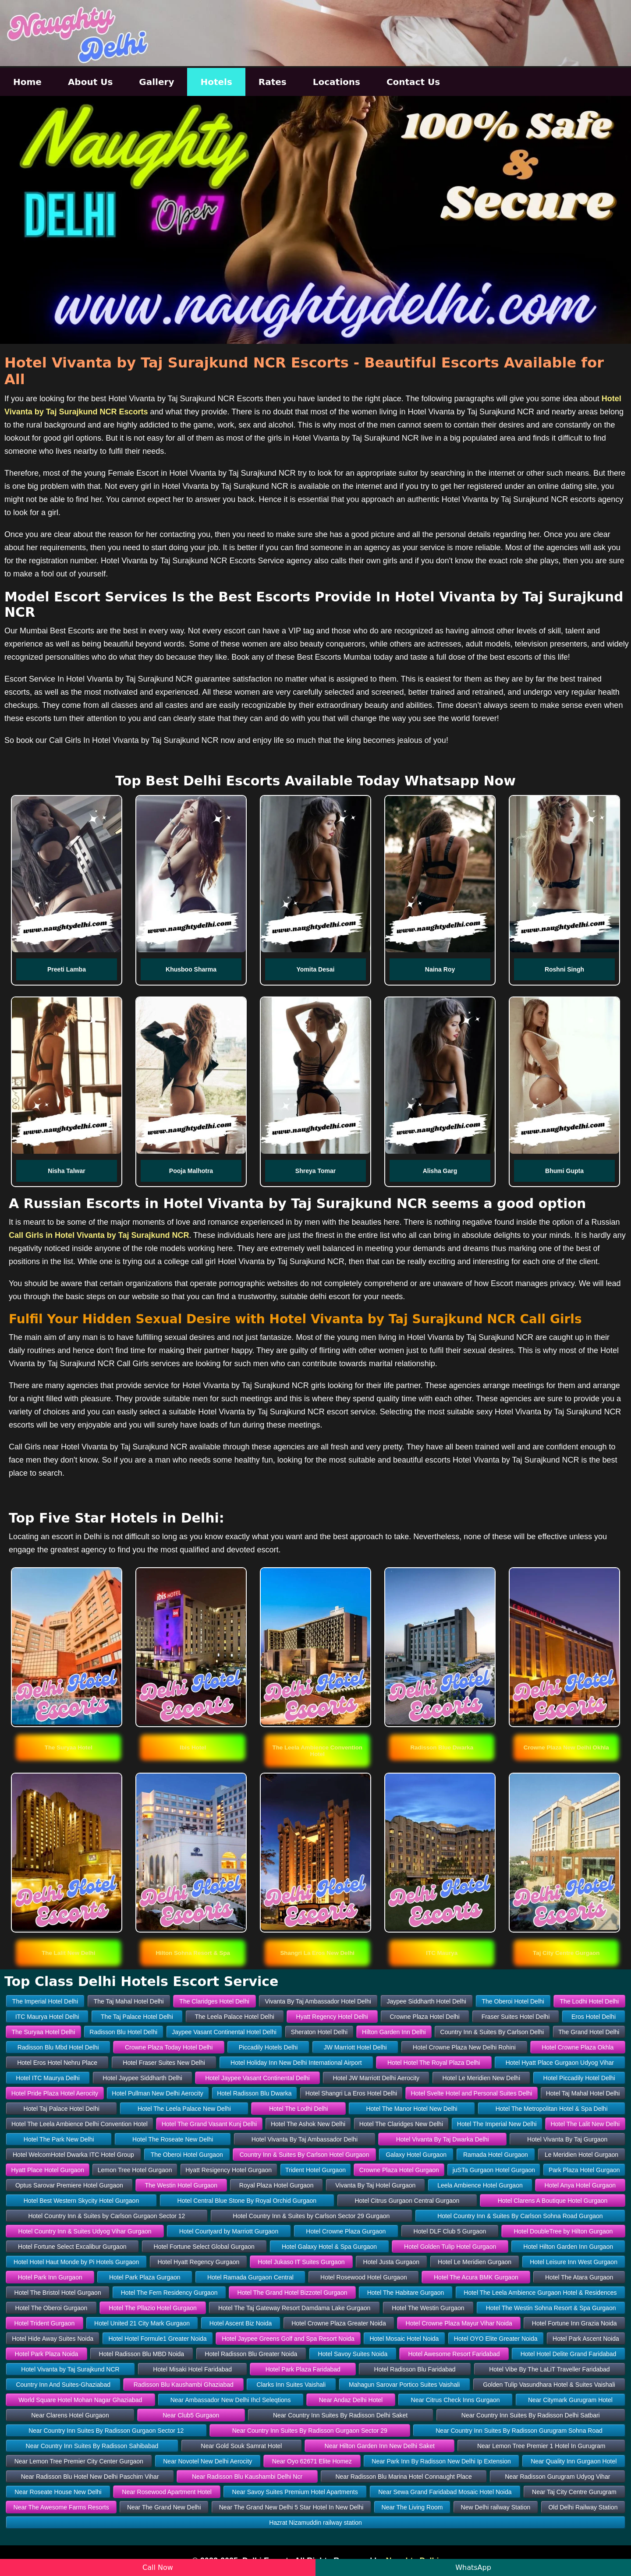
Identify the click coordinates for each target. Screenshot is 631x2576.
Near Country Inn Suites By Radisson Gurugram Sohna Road (519, 2430)
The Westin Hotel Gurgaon (181, 2185)
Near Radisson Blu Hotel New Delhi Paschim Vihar (90, 2476)
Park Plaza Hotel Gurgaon (584, 2169)
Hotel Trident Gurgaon (44, 2323)
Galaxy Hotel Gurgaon (416, 2154)
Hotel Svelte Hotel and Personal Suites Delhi (471, 2093)
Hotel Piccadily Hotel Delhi (579, 2077)
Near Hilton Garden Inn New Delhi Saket (380, 2445)
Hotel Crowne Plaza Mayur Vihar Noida (459, 2323)
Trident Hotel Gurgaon (315, 2169)
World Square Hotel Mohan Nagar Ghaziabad (80, 2399)
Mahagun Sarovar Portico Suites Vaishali (404, 2384)
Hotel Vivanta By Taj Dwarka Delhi (442, 2139)
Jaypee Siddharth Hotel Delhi (426, 2001)
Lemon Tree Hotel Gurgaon (135, 2169)
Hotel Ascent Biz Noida (240, 2323)
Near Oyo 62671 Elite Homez (312, 2461)
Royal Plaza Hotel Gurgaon (276, 2185)
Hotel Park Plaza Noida (46, 2353)
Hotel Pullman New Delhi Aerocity (157, 2093)
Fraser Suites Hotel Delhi (516, 2016)
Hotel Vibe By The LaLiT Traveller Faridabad (549, 2369)
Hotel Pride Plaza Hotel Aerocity (54, 2093)
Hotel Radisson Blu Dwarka (254, 2093)
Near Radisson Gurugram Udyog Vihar (557, 2476)
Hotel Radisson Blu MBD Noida (141, 2353)
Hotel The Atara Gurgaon (579, 2277)
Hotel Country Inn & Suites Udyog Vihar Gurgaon (85, 2231)
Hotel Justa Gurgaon (391, 2261)
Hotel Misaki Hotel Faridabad (192, 2369)
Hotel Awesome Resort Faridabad (454, 2353)
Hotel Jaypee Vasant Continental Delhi (257, 2077)
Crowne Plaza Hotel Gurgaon (399, 2169)
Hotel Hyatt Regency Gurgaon (198, 2261)
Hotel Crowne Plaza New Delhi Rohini (464, 2047)
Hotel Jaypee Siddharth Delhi (142, 2077)
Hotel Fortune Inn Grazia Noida (574, 2323)
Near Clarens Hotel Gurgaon (70, 2415)
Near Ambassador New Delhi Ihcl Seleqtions (230, 2399)
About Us (90, 82)
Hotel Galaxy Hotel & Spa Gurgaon (329, 2246)
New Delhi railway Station (496, 2507)
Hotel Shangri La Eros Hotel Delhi (351, 2093)
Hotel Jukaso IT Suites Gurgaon (301, 2261)
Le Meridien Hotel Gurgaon (581, 2154)
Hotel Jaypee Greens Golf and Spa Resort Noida (288, 2338)
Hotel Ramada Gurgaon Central (250, 2277)
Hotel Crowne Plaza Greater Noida (338, 2323)
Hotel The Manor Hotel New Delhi (411, 2108)
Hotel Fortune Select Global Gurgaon (204, 2246)
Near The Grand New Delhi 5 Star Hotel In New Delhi (291, 2507)
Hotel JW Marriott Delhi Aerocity (376, 2077)
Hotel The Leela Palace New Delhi (184, 2108)
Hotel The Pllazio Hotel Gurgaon (153, 2307)
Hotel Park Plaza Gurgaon (145, 2277)
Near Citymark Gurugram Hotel (570, 2399)
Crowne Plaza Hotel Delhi (425, 2016)
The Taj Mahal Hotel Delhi (129, 2001)
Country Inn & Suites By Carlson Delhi (492, 2031)
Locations (336, 82)
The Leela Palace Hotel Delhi (234, 2016)
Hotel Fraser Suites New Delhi (164, 2062)
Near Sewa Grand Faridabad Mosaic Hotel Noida (444, 2491)
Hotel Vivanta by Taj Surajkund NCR (70, 2369)
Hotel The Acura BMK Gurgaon (476, 2277)
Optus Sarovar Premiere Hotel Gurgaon (69, 2185)
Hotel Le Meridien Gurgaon (474, 2261)
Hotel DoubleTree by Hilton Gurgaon (563, 2231)
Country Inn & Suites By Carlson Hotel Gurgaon (304, 2154)
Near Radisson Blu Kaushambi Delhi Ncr (247, 2476)
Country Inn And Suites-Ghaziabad (63, 2384)
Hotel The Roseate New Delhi (172, 2139)
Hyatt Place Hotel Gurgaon (47, 2169)
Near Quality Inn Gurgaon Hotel (574, 2461)
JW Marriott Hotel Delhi (355, 2047)
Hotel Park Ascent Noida (586, 2338)
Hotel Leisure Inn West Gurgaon (573, 2261)
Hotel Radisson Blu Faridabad (415, 2369)
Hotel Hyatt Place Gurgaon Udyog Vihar (560, 2062)
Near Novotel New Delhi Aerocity (207, 2461)
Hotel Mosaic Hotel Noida (404, 2338)
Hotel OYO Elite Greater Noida (496, 2338)
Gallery (156, 82)
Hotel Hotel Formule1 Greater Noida (158, 2338)
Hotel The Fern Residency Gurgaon (169, 2292)
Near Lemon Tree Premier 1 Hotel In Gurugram (541, 2445)
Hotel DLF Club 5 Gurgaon (450, 2231)
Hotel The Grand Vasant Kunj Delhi (209, 2123)
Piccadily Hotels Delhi (268, 2047)
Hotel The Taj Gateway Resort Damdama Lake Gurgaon (294, 2307)
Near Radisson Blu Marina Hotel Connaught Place (403, 2476)
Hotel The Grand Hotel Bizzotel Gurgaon (292, 2292)
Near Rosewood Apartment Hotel (167, 2491)
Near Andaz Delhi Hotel (351, 2399)
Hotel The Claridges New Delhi (401, 2123)
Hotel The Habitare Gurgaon (405, 2292)
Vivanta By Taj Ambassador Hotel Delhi (318, 2001)
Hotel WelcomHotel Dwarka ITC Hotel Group (73, 2154)
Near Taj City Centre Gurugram (574, 2491)
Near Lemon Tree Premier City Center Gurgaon (78, 2461)
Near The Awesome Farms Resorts (61, 2507)
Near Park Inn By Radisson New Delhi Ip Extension (441, 2461)
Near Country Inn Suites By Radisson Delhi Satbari (530, 2415)
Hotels (216, 82)
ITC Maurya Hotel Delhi (47, 2016)
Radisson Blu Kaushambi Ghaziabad (184, 2384)
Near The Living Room (412, 2507)
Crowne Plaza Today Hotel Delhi (169, 2047)
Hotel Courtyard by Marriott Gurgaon (228, 2231)
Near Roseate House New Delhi (57, 2491)
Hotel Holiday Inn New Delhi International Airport (296, 2062)
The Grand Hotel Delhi (588, 2031)
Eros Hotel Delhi (593, 2016)
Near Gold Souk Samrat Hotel (241, 2445)
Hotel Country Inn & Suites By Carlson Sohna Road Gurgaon (520, 2215)
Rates (273, 82)
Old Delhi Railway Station (582, 2507)
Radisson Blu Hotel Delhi (123, 2031)
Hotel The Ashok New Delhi (308, 2123)
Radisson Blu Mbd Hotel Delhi (58, 2047)
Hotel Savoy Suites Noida (352, 2353)
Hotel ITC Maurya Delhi (48, 2077)
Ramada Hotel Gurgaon (495, 2154)
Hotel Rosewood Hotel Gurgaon (363, 2277)
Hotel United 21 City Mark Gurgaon (142, 2323)
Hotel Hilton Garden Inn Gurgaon (568, 2246)
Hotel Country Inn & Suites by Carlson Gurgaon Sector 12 (106, 2215)
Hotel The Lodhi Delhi (298, 2108)
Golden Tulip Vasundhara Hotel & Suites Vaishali (549, 2384)
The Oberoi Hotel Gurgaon (187, 2154)
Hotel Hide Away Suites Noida (52, 2338)
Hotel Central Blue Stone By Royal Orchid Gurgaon (247, 2200)
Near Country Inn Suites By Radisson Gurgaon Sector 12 (106, 2430)
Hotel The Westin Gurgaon (428, 2307)
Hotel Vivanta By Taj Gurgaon (567, 2139)
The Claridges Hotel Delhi (214, 2001)
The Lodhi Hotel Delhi (589, 2001)
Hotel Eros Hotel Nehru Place (57, 2062)
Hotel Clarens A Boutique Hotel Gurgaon (553, 2200)
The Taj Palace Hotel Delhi (137, 2016)
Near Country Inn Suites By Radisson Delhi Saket (340, 2415)
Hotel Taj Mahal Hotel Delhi (583, 2093)
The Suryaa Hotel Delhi (43, 2031)
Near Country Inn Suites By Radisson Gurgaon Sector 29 (309, 2430)
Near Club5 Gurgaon (191, 2415)
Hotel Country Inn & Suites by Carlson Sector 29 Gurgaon (311, 2215)
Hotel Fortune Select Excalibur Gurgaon (72, 2246)
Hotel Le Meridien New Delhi (481, 2077)
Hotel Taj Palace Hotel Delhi (61, 2108)
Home (27, 82)
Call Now (157, 2567)
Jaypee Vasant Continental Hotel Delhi (224, 2031)
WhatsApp (473, 2567)
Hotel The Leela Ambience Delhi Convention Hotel (79, 2123)
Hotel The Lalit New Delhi (585, 2123)
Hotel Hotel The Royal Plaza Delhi (433, 2062)
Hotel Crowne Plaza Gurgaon (346, 2231)
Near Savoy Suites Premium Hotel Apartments (295, 2491)
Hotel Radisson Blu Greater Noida (251, 2353)
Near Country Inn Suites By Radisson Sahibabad (92, 2445)
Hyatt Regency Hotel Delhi (332, 2016)
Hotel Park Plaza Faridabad (303, 2369)
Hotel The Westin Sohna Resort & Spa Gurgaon (551, 2307)
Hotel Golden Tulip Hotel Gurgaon (450, 2246)
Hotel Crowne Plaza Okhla (577, 2047)
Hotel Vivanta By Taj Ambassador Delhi (305, 2139)
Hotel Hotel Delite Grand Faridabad (569, 2353)
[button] (68, 1747)
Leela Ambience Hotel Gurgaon (480, 2185)
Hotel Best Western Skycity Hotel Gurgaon (81, 2200)
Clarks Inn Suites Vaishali (291, 2384)
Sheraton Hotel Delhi (319, 2031)
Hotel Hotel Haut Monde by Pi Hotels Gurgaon (76, 2261)
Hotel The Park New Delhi (59, 2139)
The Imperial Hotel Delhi (45, 2001)
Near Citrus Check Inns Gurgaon (455, 2399)
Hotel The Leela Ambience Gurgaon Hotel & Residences (540, 2292)
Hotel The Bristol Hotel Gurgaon (57, 2292)
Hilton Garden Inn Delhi (394, 2031)
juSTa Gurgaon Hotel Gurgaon (494, 2169)
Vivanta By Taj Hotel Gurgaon (375, 2185)
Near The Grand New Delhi (164, 2507)
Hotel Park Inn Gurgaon (50, 2277)
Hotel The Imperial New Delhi (497, 2123)
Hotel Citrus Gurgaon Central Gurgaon (406, 2200)
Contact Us (413, 82)
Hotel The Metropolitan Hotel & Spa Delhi (552, 2108)
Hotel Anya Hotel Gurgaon (580, 2185)
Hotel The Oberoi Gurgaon (51, 2307)
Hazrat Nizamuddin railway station (315, 2522)
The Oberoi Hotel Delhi (513, 2001)
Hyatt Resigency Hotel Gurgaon (228, 2169)
